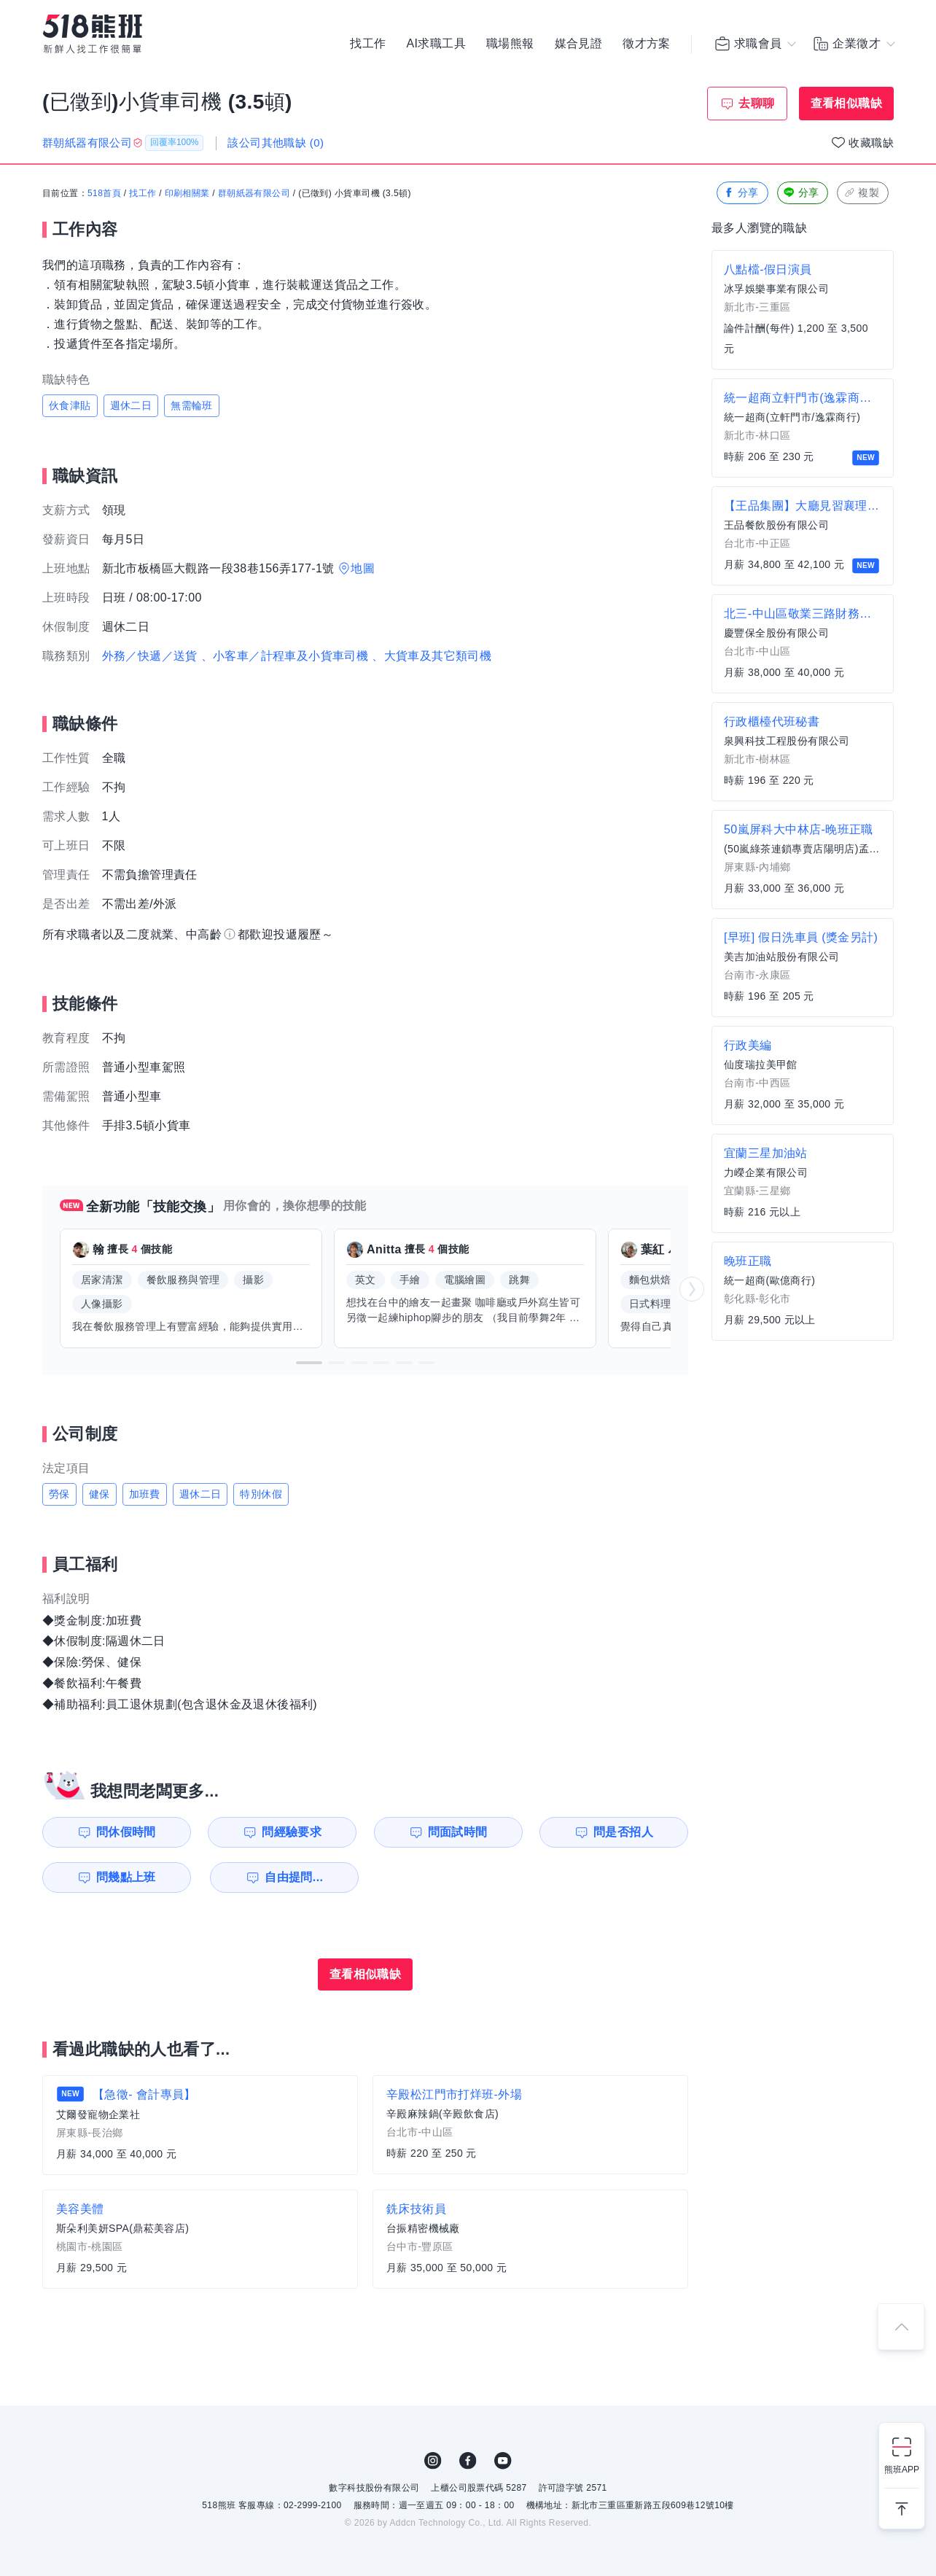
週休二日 (131, 405)
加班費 (144, 1494)
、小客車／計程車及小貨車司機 (285, 656)
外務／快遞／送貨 (150, 656)
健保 (99, 1494)
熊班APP (901, 2469)
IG (433, 2461)
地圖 (363, 568)
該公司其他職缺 (275, 142)
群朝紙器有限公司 (254, 193)
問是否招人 (623, 1832)
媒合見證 (579, 44)
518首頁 (104, 193)
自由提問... (294, 1877)
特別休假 (261, 1494)
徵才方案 (647, 44)
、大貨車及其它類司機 (431, 656)
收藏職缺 (871, 142)
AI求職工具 (436, 44)
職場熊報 (510, 44)
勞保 (59, 1494)
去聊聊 (756, 103)
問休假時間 (126, 1832)
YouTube (503, 2461)
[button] (309, 1362)
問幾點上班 (126, 1877)
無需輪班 (192, 405)
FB (468, 2461)
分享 (741, 193)
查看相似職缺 (846, 103)
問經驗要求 (291, 1832)
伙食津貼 (70, 405)
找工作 (368, 44)
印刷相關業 (187, 193)
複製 (861, 193)
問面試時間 (458, 1832)
